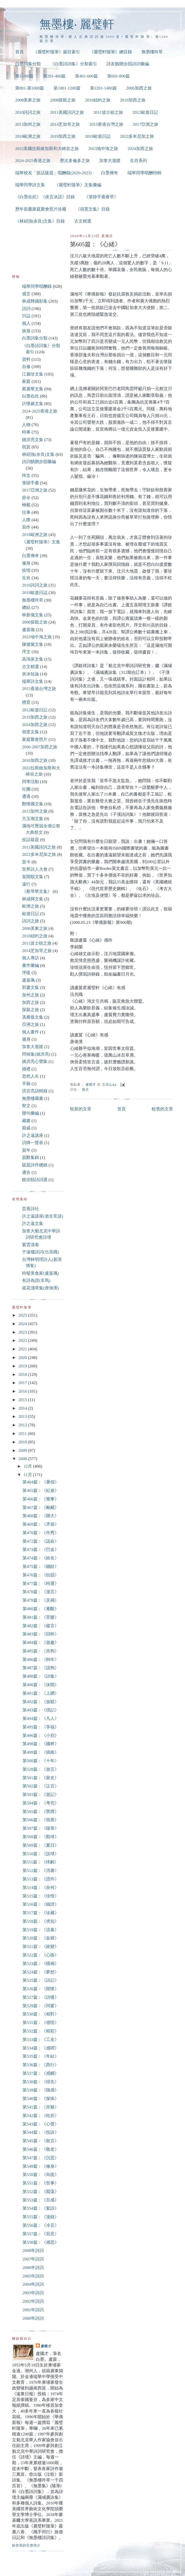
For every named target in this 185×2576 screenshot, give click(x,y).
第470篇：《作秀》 (40, 1532)
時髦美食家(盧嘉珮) (40, 1273)
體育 (26, 702)
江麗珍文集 (32, 374)
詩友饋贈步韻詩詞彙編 (127, 64)
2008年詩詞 (33, 2250)
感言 (85, 1089)
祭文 (26, 1105)
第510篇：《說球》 (40, 1853)
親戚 (26, 1128)
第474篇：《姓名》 (40, 1558)
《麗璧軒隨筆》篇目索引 (56, 52)
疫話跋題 (30, 839)
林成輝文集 (32, 899)
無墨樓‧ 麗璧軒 (77, 24)
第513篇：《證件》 (40, 1879)
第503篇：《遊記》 (40, 1794)
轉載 (26, 505)
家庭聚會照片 (35, 739)
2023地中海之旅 (103, 148)
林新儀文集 (32, 615)
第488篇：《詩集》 (40, 1676)
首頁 (19, 52)
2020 (23, 1357)
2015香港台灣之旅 (106, 124)
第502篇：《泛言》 (40, 1786)
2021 (23, 1349)
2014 (23, 1408)
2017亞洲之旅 (145, 124)
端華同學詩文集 (30, 185)
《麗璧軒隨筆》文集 (41, 542)
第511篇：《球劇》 (40, 1862)
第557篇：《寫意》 (40, 2233)
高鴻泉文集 (32, 659)
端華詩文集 (32, 681)
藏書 (26, 1120)
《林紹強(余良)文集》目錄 (40, 221)
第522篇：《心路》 (40, 1955)
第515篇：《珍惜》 (40, 1896)
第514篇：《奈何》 (40, 1887)
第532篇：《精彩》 (40, 2031)
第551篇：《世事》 (40, 2183)
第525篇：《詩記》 (40, 1980)
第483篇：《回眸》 (40, 1634)
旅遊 (26, 331)
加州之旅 (30, 995)
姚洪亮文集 (32, 439)
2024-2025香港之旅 (32, 160)
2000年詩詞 (33, 2318)
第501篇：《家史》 (40, 1777)
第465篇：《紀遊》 (40, 1490)
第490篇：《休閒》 (40, 1684)
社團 (26, 789)
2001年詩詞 (33, 2309)
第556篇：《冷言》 (40, 2225)
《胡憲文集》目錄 (93, 209)
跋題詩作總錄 (35, 1165)
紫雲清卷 (30, 1244)
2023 (23, 1332)
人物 (26, 424)
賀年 (26, 1150)
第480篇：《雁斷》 (40, 1608)
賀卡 (26, 862)
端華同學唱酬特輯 (145, 173)
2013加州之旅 (28, 124)
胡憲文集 (30, 732)
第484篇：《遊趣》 (40, 1642)
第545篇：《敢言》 (40, 2140)
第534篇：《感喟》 (40, 2048)
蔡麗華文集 (32, 389)
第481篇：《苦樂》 (40, 1617)
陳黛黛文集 (32, 644)
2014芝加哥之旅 (65, 124)
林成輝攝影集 (35, 301)
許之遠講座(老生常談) (42, 1216)
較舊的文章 (162, 1109)
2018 (23, 1374)
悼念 (26, 475)
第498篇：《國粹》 (40, 1743)
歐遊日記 (30, 913)
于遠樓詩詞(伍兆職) (40, 1252)
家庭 (26, 381)
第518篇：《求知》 (40, 1921)
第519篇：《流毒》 (40, 1929)
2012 (23, 1425)
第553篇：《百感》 (40, 2200)
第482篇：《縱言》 (40, 1625)
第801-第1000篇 (29, 88)
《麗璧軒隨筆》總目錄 (111, 52)
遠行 (26, 884)
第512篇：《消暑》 (40, 1870)
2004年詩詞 (33, 2284)
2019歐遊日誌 (97, 136)
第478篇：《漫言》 (40, 1591)
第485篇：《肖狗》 (40, 1651)
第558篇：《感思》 (40, 2242)
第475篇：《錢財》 (40, 1566)
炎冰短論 (30, 674)
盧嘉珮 (28, 980)
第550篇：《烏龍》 (40, 2174)
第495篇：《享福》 (40, 1727)
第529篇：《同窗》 (40, 2005)
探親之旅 (30, 1009)
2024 (23, 1323)
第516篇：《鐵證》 (40, 1904)
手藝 (26, 1083)
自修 (26, 366)
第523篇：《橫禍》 (40, 1963)
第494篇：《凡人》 (40, 1718)
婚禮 (26, 1069)
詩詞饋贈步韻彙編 (39, 461)
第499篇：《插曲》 (40, 1752)
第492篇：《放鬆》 (40, 1701)
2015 (23, 1399)
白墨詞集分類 (28, 64)
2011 (23, 1433)
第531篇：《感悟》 (40, 2022)
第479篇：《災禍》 (40, 1600)
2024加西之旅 (140, 148)
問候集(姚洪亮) (36, 1054)
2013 (23, 1416)
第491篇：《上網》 (40, 1693)
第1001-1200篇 (67, 88)
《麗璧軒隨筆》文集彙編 (77, 185)
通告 (26, 1172)
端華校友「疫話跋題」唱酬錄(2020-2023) (53, 173)
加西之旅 (30, 1002)
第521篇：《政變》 (40, 1946)
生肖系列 (138, 160)
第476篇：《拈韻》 (40, 1575)
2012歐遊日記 (145, 112)
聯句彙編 (30, 1113)
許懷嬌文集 (32, 403)
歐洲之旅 (30, 906)
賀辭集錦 (30, 1157)
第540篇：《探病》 (40, 2098)
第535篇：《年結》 (40, 2056)
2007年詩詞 (33, 2259)
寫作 (26, 527)
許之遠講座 (32, 1135)
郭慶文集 (30, 987)
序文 (26, 651)
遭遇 (26, 796)
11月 (28, 1474)
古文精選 (82, 221)
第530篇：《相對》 (40, 2014)
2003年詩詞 (33, 2292)
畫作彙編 (30, 965)
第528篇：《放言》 (40, 1769)
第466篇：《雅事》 (40, 1499)
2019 (23, 1366)
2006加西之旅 (139, 88)
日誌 (26, 316)
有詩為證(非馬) (36, 1280)
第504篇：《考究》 (40, 1803)
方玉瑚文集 (32, 818)
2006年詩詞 (33, 2267)
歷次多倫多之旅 (75, 160)
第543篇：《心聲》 (40, 2124)
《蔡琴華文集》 (37, 891)
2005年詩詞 (33, 2276)
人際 (26, 520)
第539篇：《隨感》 (40, 2090)
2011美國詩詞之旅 (67, 112)
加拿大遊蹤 (109, 160)
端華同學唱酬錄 (37, 286)
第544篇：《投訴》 (40, 2132)
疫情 (26, 570)
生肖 (26, 578)
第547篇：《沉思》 (40, 2157)
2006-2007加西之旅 (39, 747)
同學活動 (30, 781)
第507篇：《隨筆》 (40, 1828)
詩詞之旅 (30, 921)
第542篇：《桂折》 (40, 2115)
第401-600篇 (86, 76)
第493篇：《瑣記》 (40, 1710)
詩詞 (26, 308)
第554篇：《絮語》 (40, 2208)
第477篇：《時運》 (40, 1583)
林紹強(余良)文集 (38, 454)
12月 (28, 1466)
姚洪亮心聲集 (35, 1061)
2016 (23, 1391)
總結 (26, 607)
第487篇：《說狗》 (40, 1667)
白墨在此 (30, 396)
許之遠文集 (32, 1223)
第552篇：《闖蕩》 (40, 2191)
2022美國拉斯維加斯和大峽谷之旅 (47, 148)
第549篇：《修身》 (40, 2166)
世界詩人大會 (35, 869)
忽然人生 (30, 1076)
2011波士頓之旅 (108, 112)
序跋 (26, 972)
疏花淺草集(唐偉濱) (40, 1288)
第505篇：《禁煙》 (40, 1811)
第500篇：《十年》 (40, 1760)
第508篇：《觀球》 (40, 1836)
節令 (26, 497)
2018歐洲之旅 (28, 136)
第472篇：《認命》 (40, 1541)
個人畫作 (30, 1032)
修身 (26, 563)
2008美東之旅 (28, 100)
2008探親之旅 (63, 100)
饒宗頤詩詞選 (35, 1179)
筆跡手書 (30, 483)
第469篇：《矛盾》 (40, 1524)
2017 (23, 1382)
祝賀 (26, 447)
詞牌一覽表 (32, 1142)
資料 (26, 359)
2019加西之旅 (63, 136)
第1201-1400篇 (103, 88)
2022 (23, 1340)
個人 (26, 323)
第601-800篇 (118, 76)
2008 (23, 1458)
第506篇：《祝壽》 (40, 1819)
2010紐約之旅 (97, 100)
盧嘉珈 (28, 629)
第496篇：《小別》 (40, 1735)
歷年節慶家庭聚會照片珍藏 (40, 209)
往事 (26, 512)
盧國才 (46, 2346)
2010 (23, 1442)
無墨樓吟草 (152, 52)
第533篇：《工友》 (40, 2039)
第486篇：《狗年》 (40, 1659)
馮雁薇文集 (32, 1017)
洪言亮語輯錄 (35, 1091)
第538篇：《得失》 (40, 2081)
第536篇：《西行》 (40, 2064)
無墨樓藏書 (32, 1098)
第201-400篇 (54, 76)
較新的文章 (80, 1109)
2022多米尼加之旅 (137, 136)
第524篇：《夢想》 (40, 1972)
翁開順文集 (32, 876)
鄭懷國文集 (32, 804)
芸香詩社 (30, 1208)
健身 (26, 1039)
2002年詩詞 (33, 2301)
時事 (26, 432)
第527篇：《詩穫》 (40, 1997)
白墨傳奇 (109, 173)
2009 (23, 1450)
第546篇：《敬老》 (40, 2149)
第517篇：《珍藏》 (40, 1912)
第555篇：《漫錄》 (40, 2216)
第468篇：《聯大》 (40, 1515)
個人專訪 (30, 958)
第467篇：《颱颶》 (40, 1507)
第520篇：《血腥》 (40, 1938)
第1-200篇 (24, 76)
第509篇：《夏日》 (40, 1845)
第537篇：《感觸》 (40, 2073)
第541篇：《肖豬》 (40, 2107)
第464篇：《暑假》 (40, 1482)
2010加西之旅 (133, 100)
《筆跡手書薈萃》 (101, 197)
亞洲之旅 (30, 1024)
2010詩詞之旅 (28, 112)
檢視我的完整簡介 (26, 2545)
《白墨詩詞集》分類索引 (73, 64)
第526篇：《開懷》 (40, 1988)
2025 (23, 1315)
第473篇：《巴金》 (40, 1549)
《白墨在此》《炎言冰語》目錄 (45, 197)
